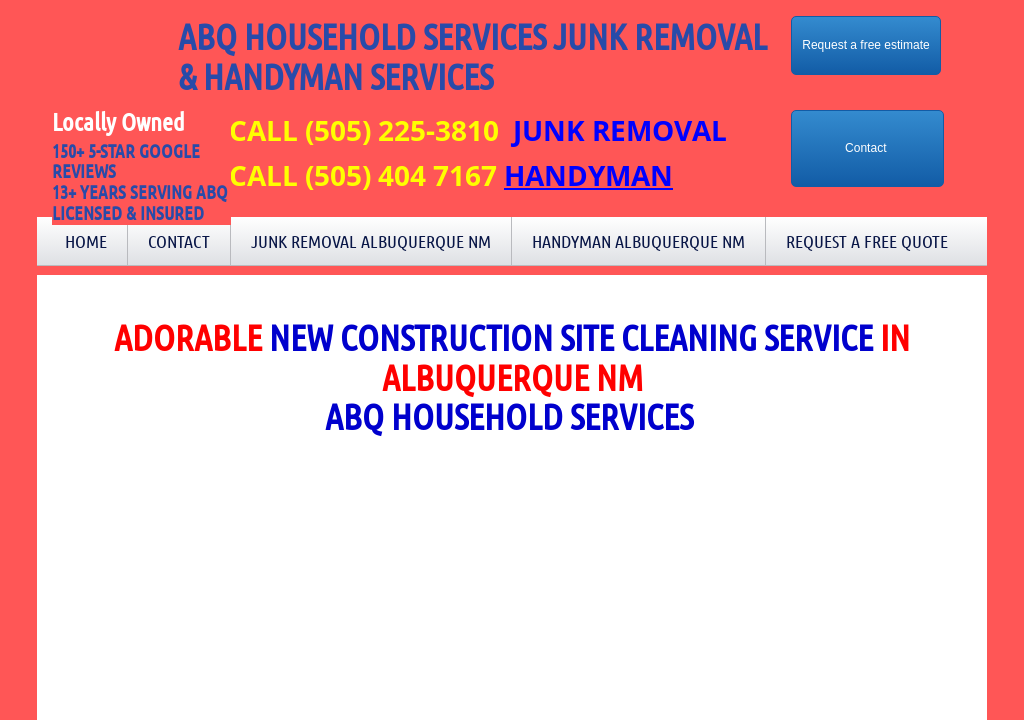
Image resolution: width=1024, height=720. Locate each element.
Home (86, 241)
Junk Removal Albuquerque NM (371, 241)
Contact (179, 241)
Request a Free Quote (867, 241)
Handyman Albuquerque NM (638, 241)
